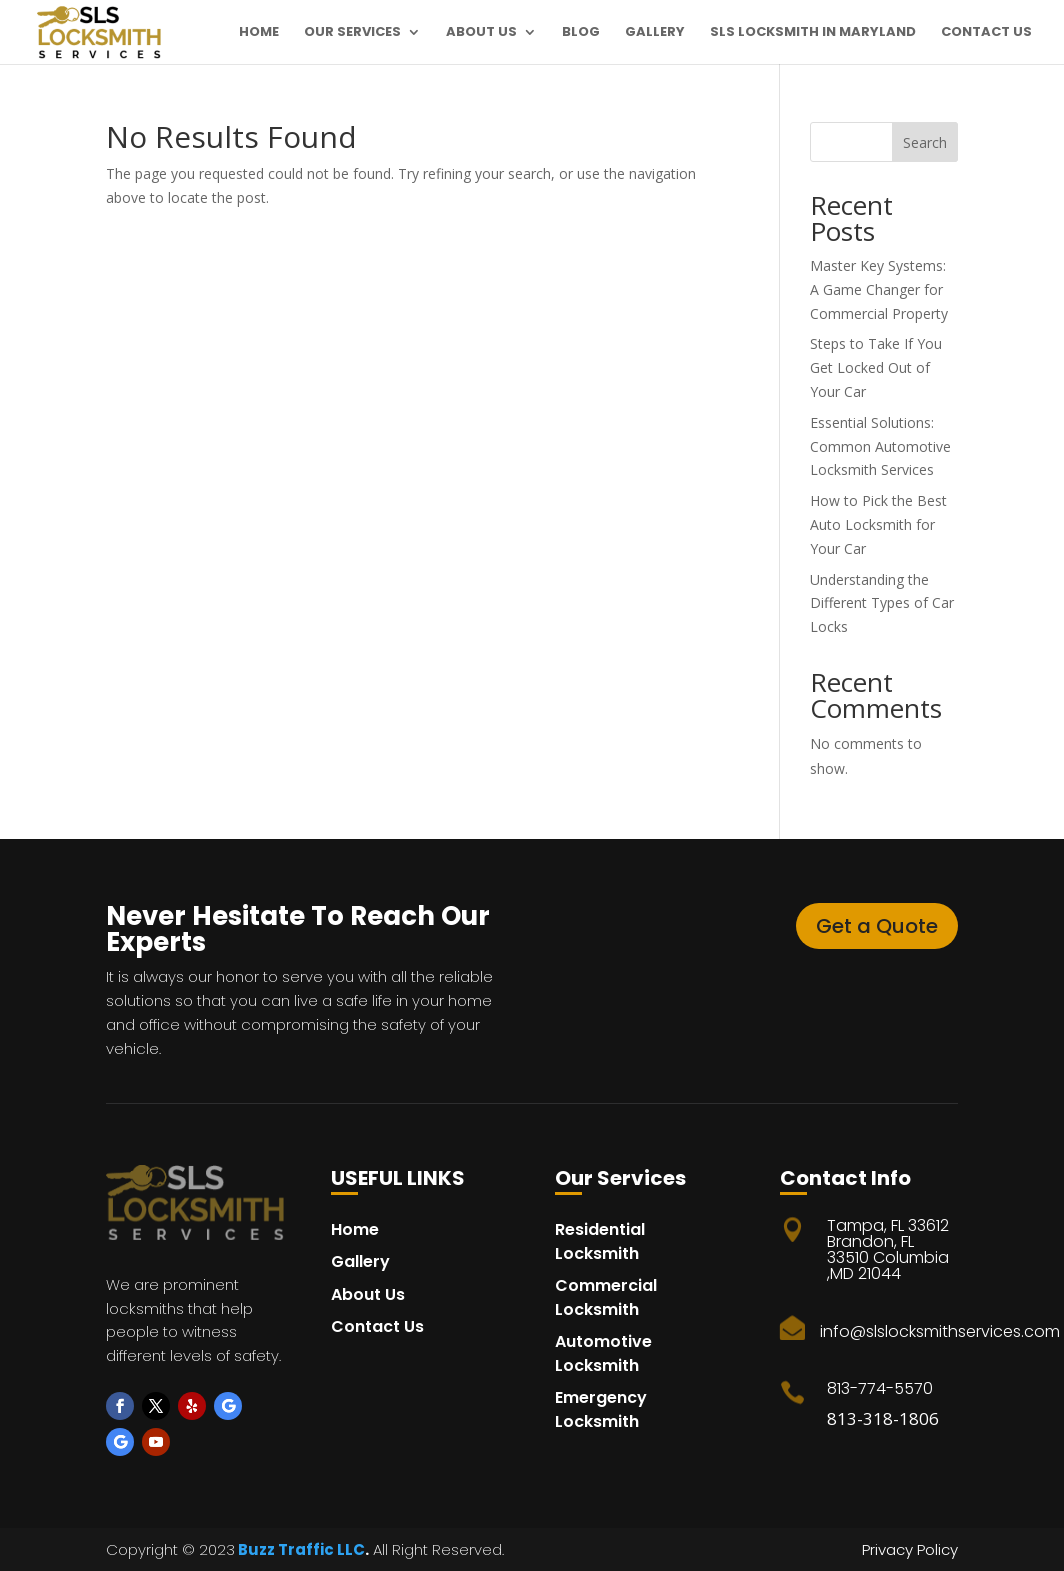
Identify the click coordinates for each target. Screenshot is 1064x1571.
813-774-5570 (880, 1388)
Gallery (655, 33)
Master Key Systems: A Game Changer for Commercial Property (879, 289)
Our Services (352, 33)
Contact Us (986, 33)
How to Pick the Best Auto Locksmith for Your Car (878, 524)
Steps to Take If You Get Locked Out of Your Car (876, 367)
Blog (581, 33)
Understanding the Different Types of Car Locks (882, 603)
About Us (481, 33)
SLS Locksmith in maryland (813, 33)
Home (259, 33)
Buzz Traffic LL (294, 1549)
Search (925, 142)
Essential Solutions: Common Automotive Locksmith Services (880, 446)
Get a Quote (877, 926)
